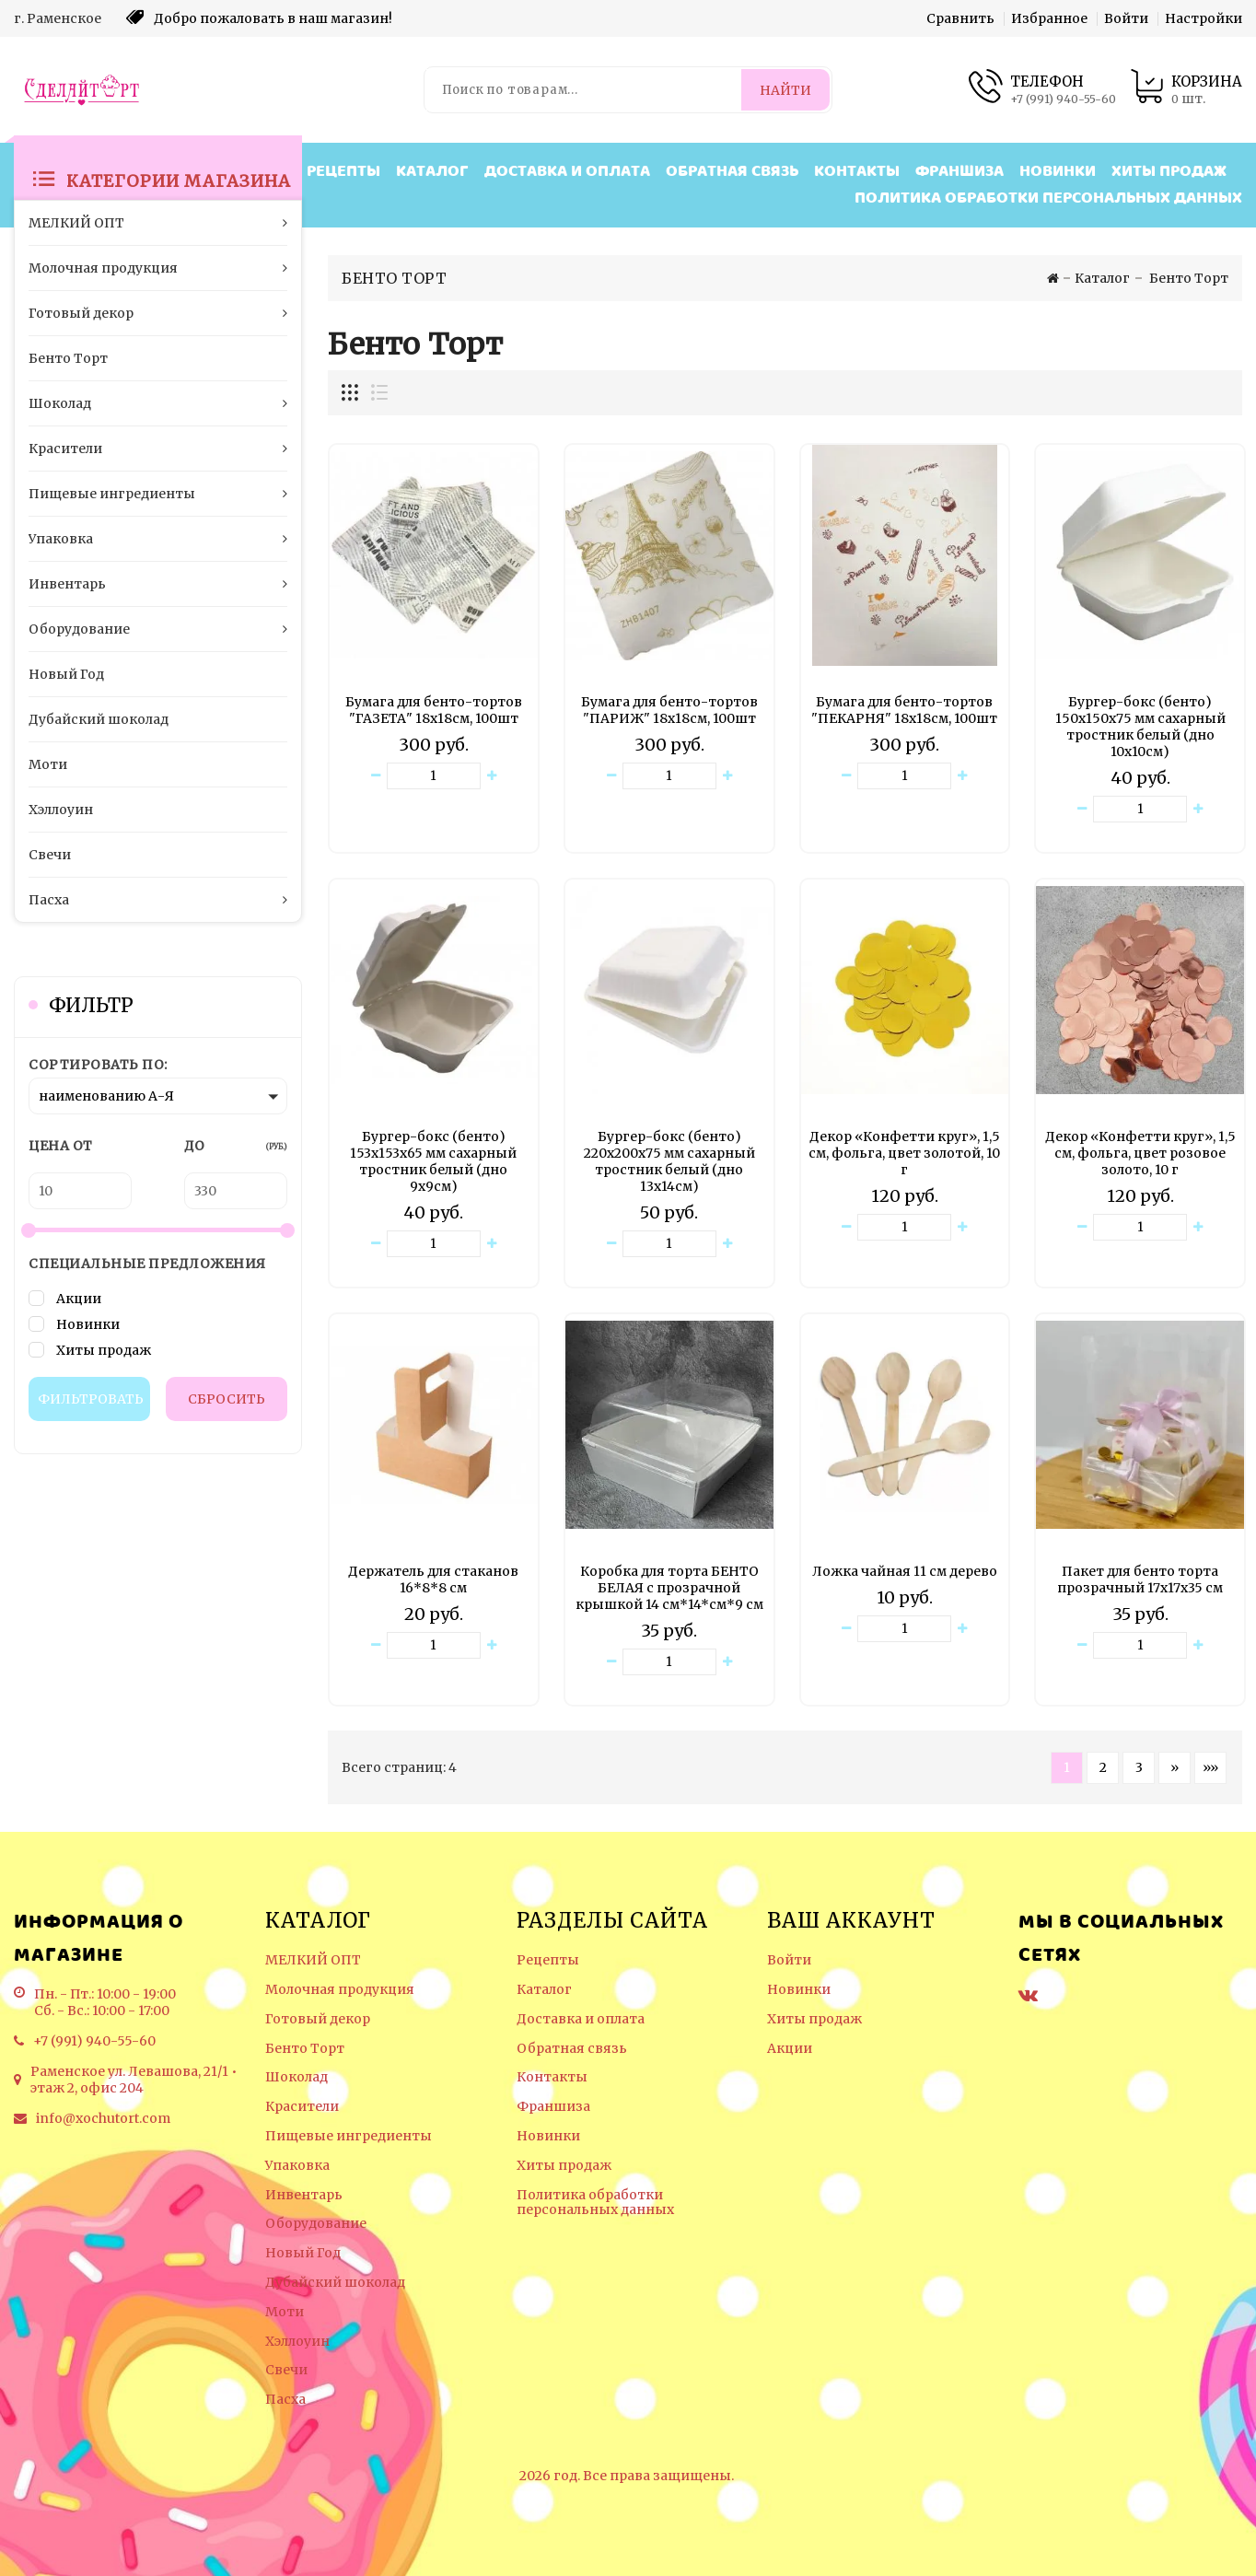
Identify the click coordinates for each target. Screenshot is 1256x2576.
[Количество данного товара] (434, 776)
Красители (302, 2107)
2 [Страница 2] (1103, 1767)
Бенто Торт (304, 2049)
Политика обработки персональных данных (1048, 198)
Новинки (1057, 171)
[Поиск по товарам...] (584, 90)
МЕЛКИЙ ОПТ (313, 1960)
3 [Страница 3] (1139, 1767)
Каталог (432, 171)
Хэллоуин (297, 2341)
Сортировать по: (98, 1064)
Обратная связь (732, 171)
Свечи (286, 2370)
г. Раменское (57, 18)
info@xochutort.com (103, 2118)
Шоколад (296, 2077)
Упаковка (297, 2166)
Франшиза (959, 171)
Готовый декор (317, 2019)
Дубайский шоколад (335, 2282)
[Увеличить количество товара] (492, 776)
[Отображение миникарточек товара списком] (378, 393)
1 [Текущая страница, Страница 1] (1067, 1767)
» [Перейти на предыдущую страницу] (1174, 1767)
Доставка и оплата (567, 171)
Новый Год (303, 2253)
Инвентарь (304, 2195)
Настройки (1203, 18)
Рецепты (343, 171)
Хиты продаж (1169, 171)
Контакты (857, 171)
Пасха (285, 2399)
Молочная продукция (339, 1990)
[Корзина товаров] (1186, 90)
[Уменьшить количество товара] (376, 776)
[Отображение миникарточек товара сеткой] (351, 393)
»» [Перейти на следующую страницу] (1210, 1767)
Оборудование (315, 2224)
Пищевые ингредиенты (348, 2136)
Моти (284, 2312)
